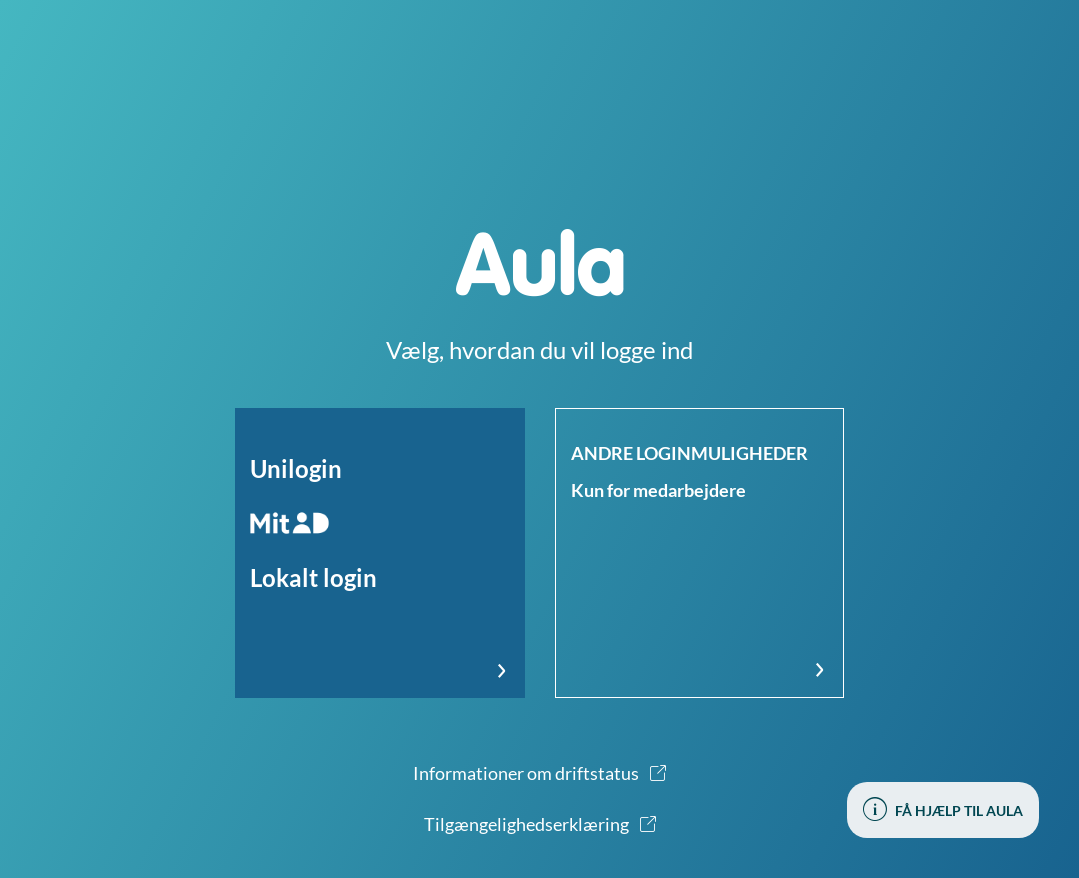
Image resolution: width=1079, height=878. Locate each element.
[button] (380, 553)
